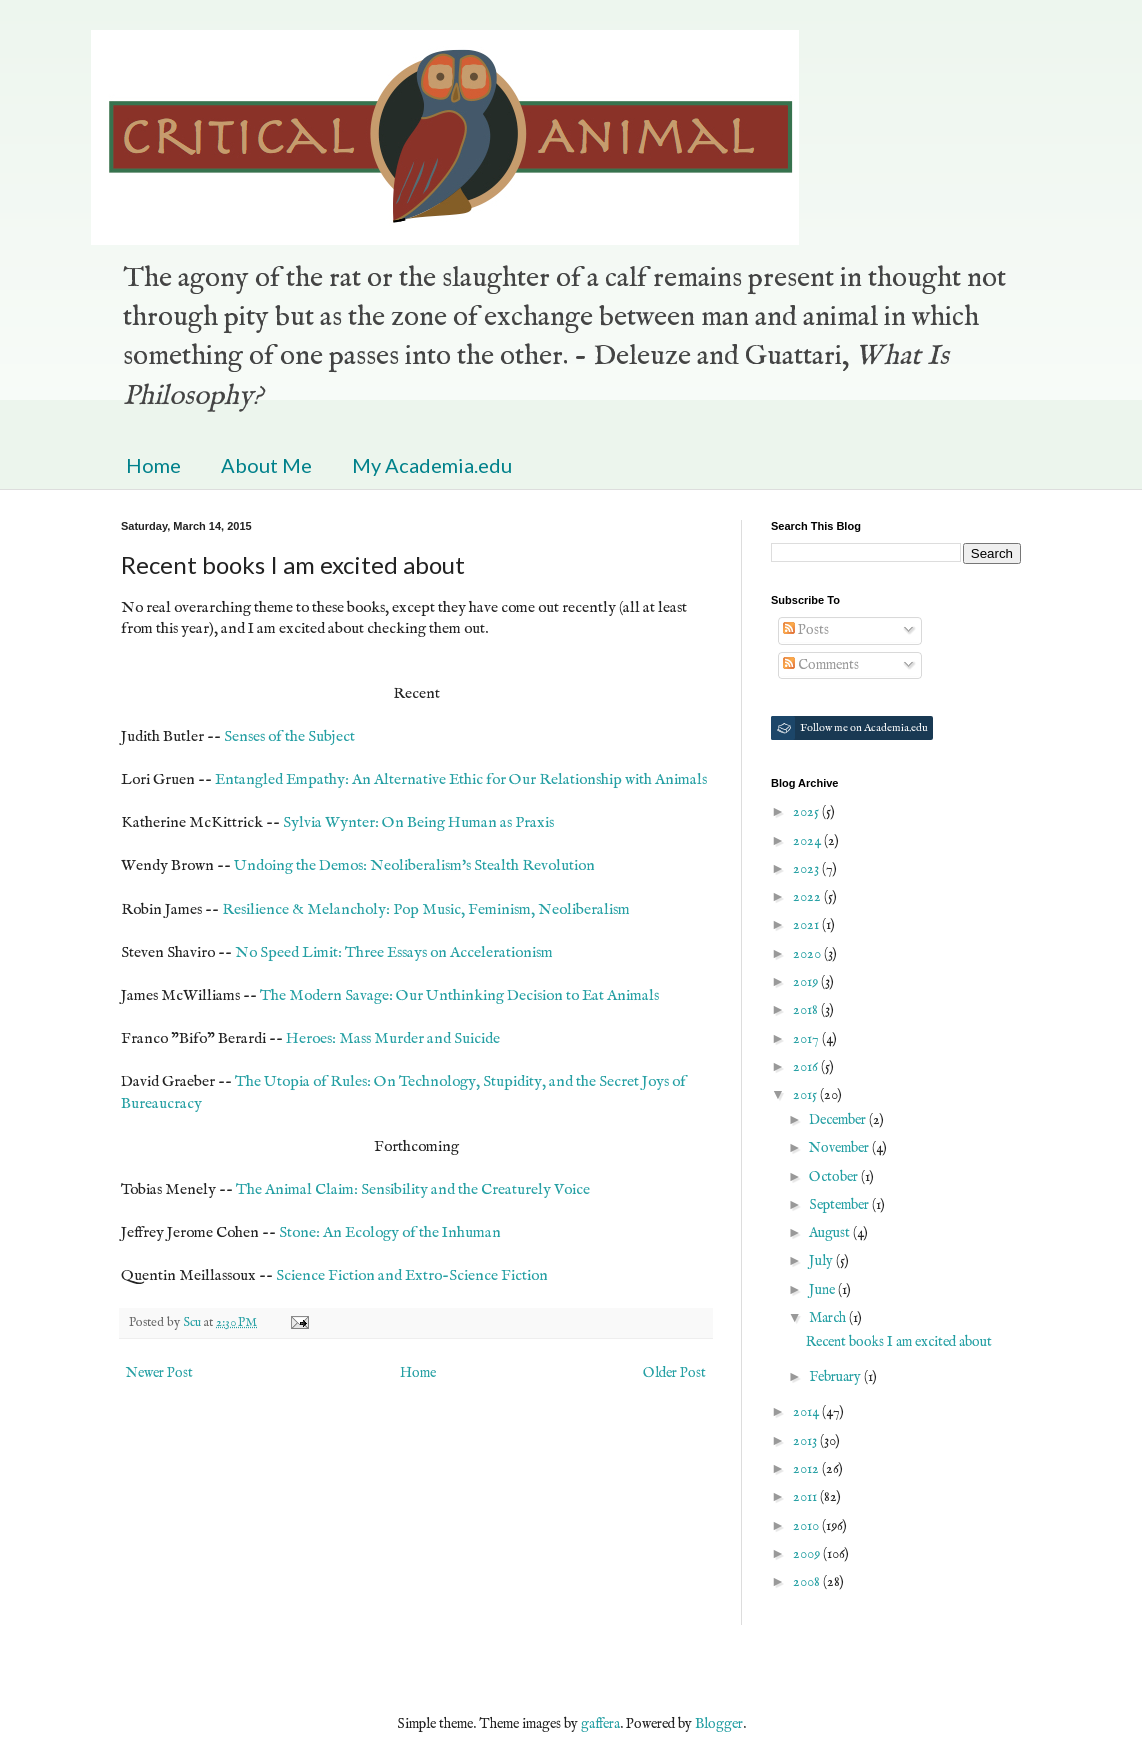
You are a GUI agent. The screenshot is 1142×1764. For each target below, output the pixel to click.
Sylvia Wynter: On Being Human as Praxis (418, 823)
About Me (266, 465)
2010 (807, 1526)
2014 (807, 1412)
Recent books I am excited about (899, 1342)
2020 (808, 954)
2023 (807, 869)
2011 (806, 1497)
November (840, 1148)
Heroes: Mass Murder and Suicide (393, 1039)
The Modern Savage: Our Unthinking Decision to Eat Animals (459, 996)
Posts (806, 630)
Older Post (674, 1373)
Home (153, 465)
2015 (806, 1095)
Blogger (719, 1724)
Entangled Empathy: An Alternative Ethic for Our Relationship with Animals (461, 780)
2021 (807, 925)
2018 (807, 1010)
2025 (807, 812)
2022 (808, 897)
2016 (807, 1067)
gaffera (600, 1724)
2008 (808, 1582)
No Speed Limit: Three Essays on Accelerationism (394, 953)
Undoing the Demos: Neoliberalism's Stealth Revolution (414, 866)
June (823, 1290)
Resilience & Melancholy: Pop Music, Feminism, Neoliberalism (426, 910)
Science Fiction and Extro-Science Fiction (412, 1276)
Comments (821, 665)
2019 (807, 982)
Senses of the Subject (289, 737)
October (835, 1177)
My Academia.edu (432, 465)
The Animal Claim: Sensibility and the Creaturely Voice (413, 1190)
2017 (807, 1039)
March (829, 1318)
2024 (808, 841)
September (840, 1205)
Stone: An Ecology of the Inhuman (390, 1233)
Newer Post (159, 1373)
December (839, 1120)
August (831, 1233)
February (836, 1377)
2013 (806, 1441)
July (822, 1261)
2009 (808, 1554)
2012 (807, 1469)
